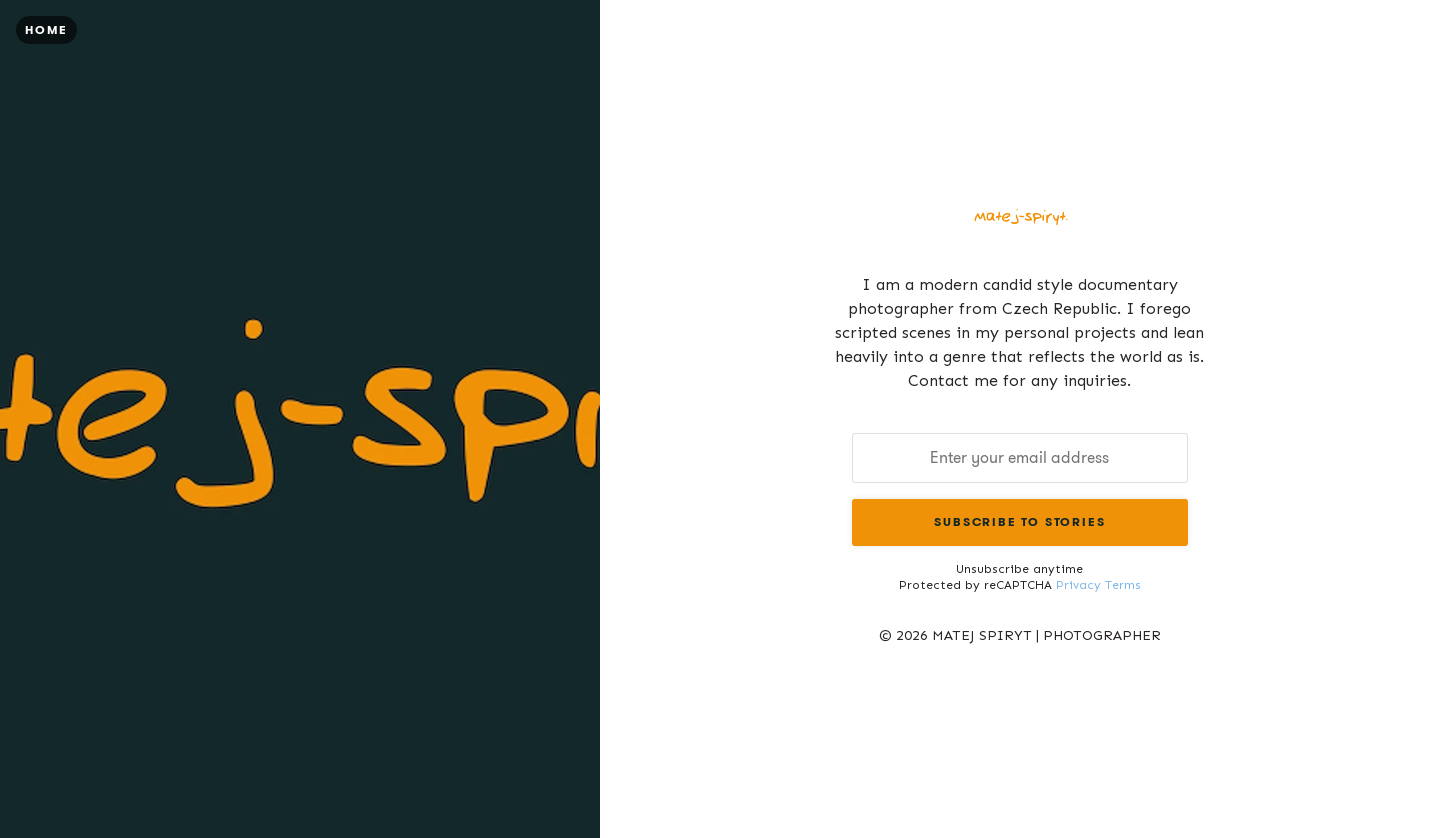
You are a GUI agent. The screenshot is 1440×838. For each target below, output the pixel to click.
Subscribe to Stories (1019, 521)
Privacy (1078, 585)
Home (46, 29)
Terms (1123, 585)
